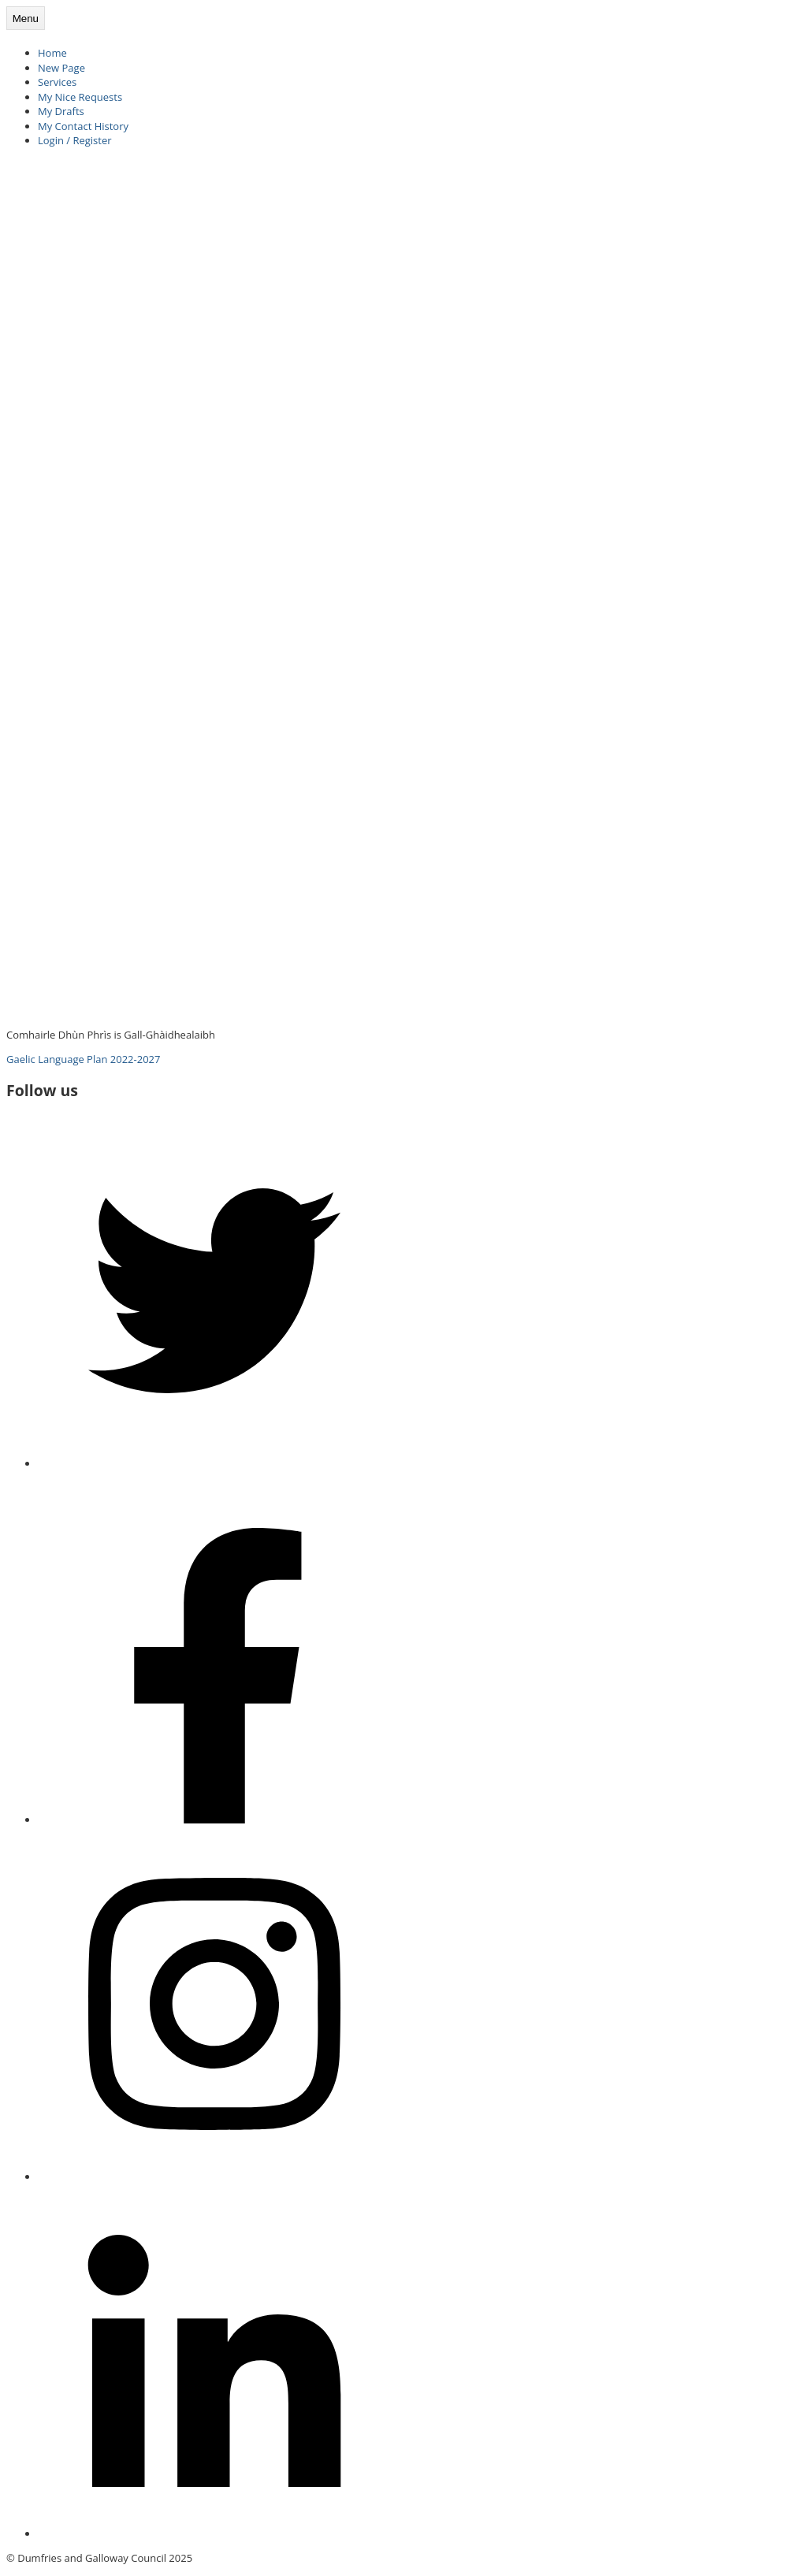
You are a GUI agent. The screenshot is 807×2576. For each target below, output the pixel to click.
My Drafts (61, 111)
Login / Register (75, 140)
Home (52, 53)
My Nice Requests (80, 97)
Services (57, 82)
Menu (26, 18)
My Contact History (83, 126)
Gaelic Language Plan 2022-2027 (83, 1059)
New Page (61, 68)
